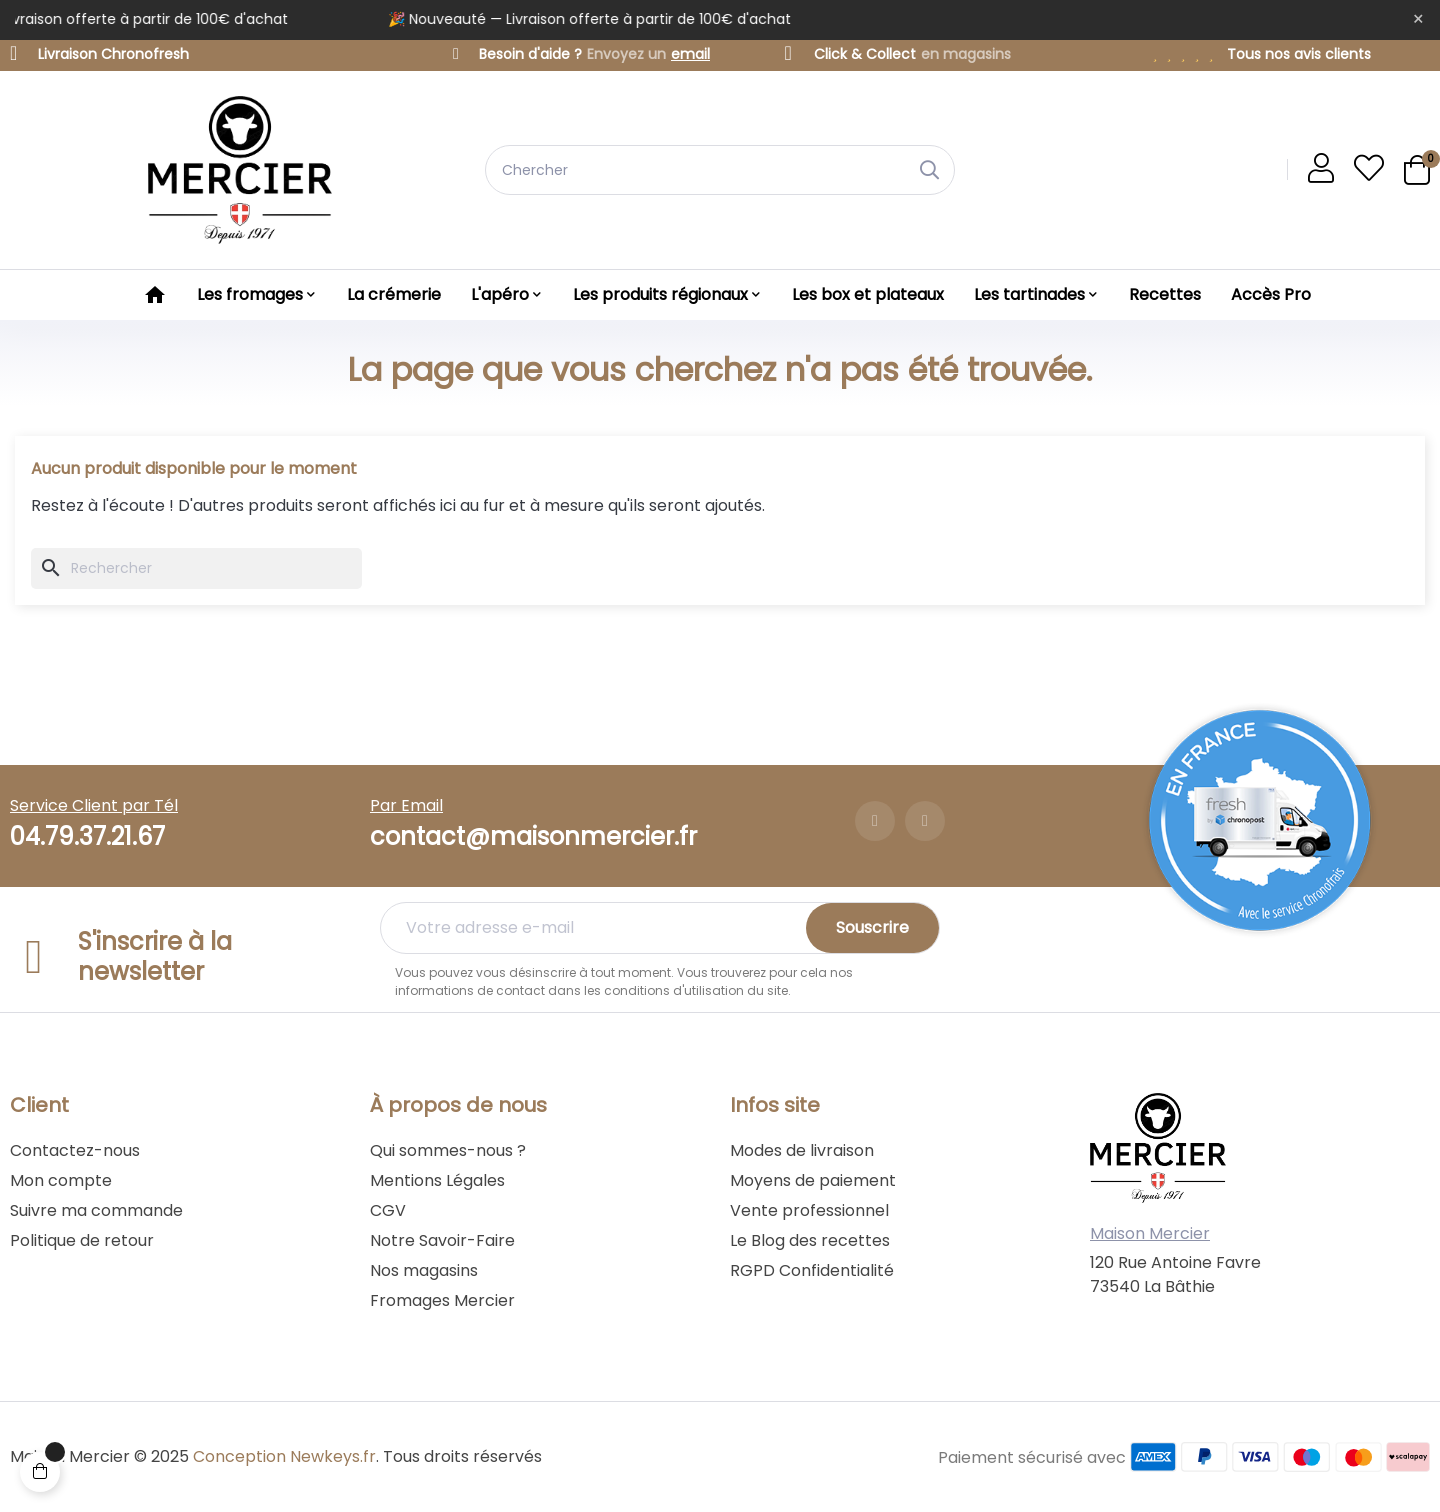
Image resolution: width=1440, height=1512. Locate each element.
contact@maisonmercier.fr (533, 836)
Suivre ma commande (96, 1210)
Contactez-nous (75, 1150)
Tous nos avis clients (1299, 54)
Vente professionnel (809, 1210)
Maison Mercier (1150, 1234)
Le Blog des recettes (810, 1240)
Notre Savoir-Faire (442, 1240)
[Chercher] (196, 568)
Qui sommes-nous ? (448, 1150)
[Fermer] (1418, 20)
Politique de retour (82, 1240)
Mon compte (61, 1180)
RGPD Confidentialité (812, 1270)
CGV (388, 1210)
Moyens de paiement (813, 1180)
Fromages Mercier (442, 1300)
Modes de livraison (802, 1150)
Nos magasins (424, 1270)
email (690, 54)
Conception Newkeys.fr (284, 1456)
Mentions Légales (437, 1180)
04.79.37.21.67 (87, 836)
